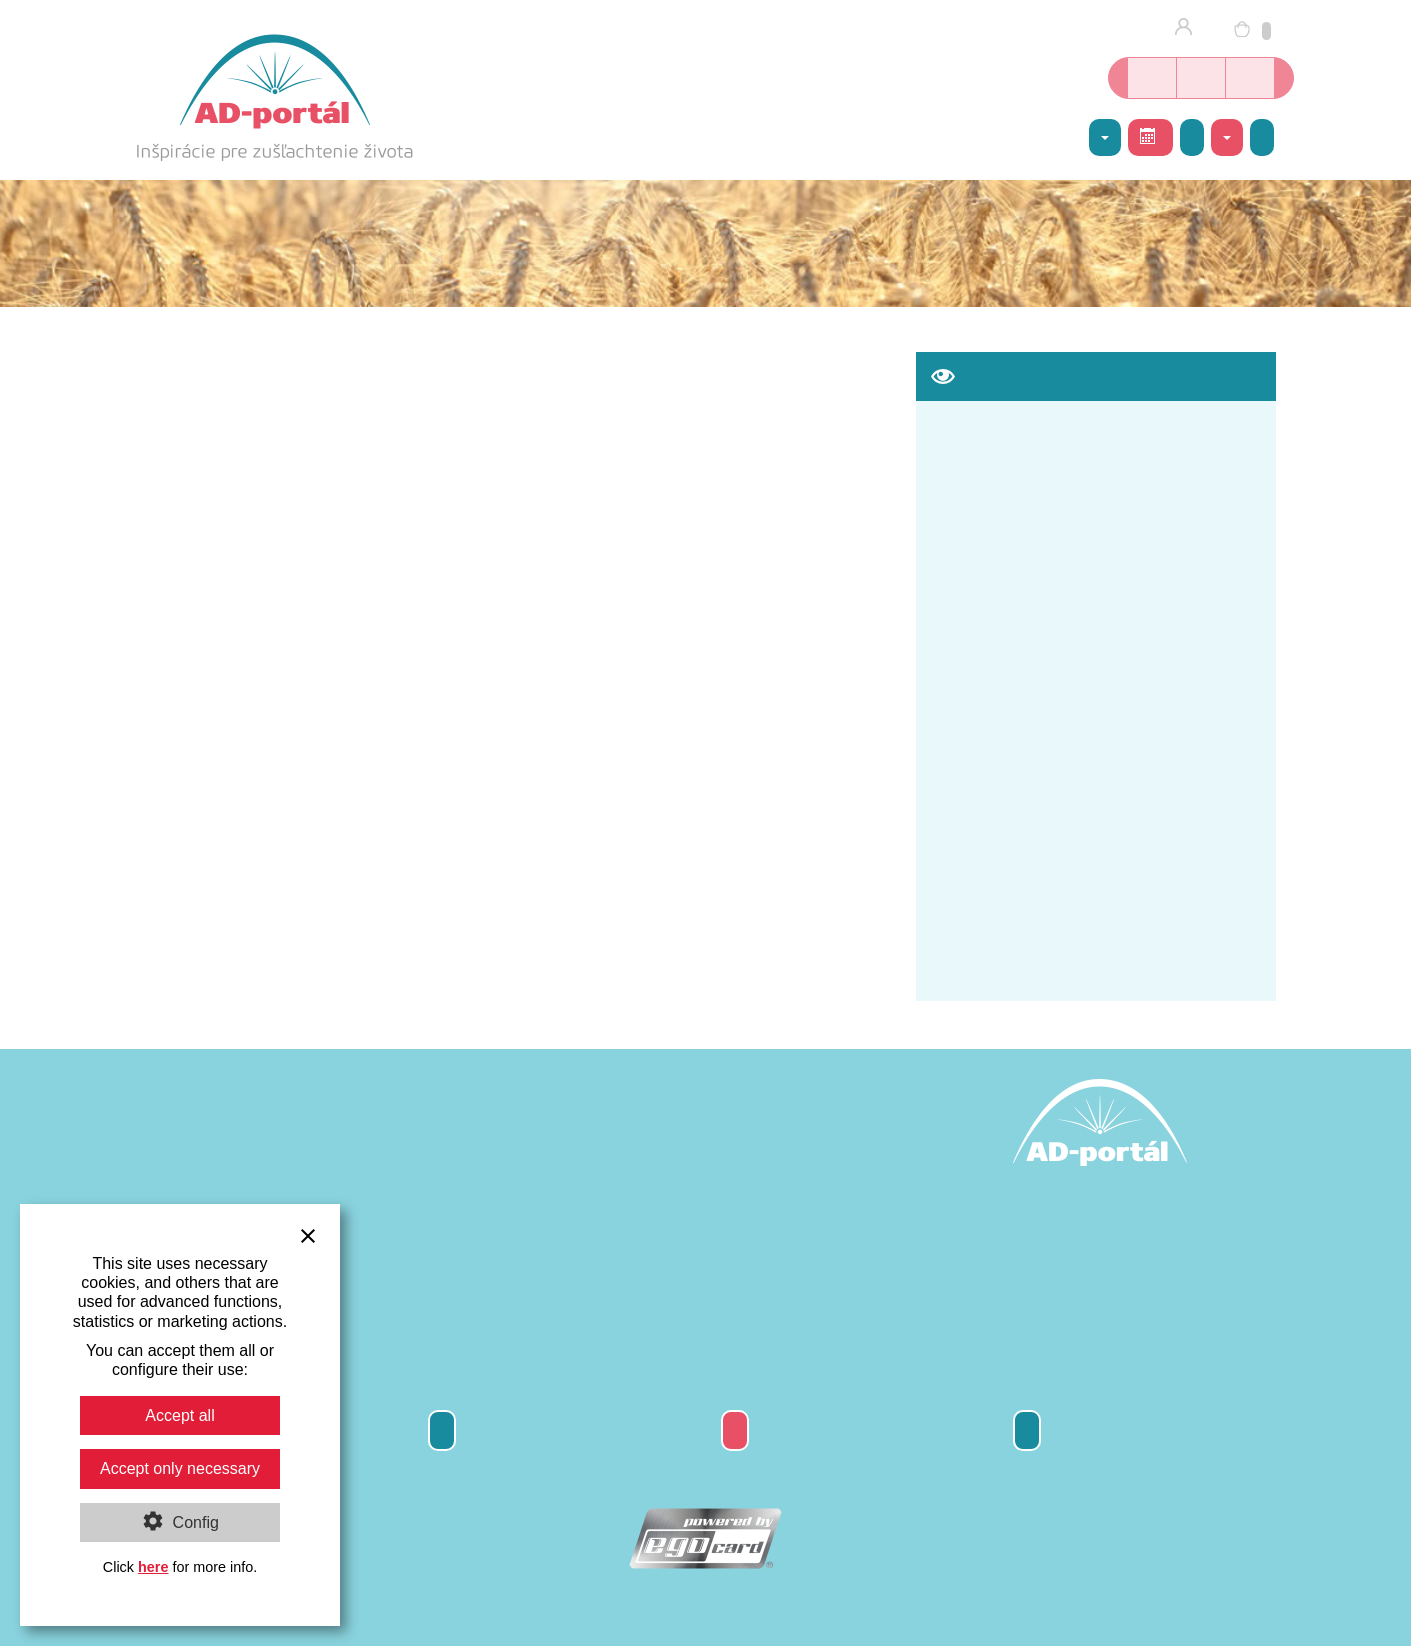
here (153, 1567)
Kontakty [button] (1227, 138)
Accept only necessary (180, 1468)
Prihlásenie (1189, 28)
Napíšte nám (1262, 137)
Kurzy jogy (1201, 78)
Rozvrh (1148, 136)
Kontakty (1027, 1430)
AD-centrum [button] (1105, 138)
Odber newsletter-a (442, 1430)
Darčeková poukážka (735, 1430)
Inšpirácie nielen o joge (1250, 78)
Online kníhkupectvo (1152, 78)
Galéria (1192, 137)
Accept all (179, 1415)
